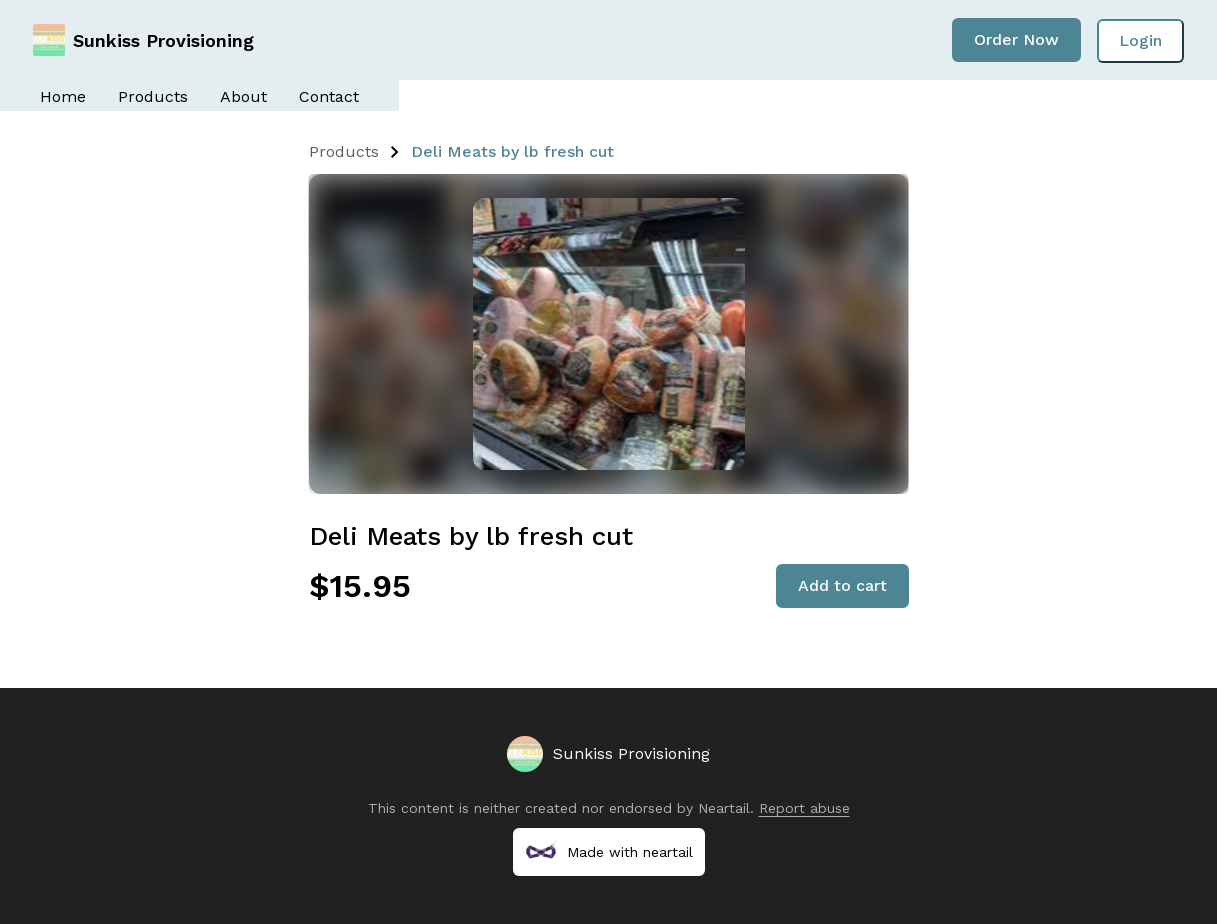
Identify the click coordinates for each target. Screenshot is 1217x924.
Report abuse (804, 808)
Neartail (724, 808)
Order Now (1016, 39)
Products (153, 96)
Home (63, 96)
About (243, 96)
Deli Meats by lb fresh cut (512, 151)
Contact (329, 96)
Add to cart (842, 585)
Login (1140, 40)
